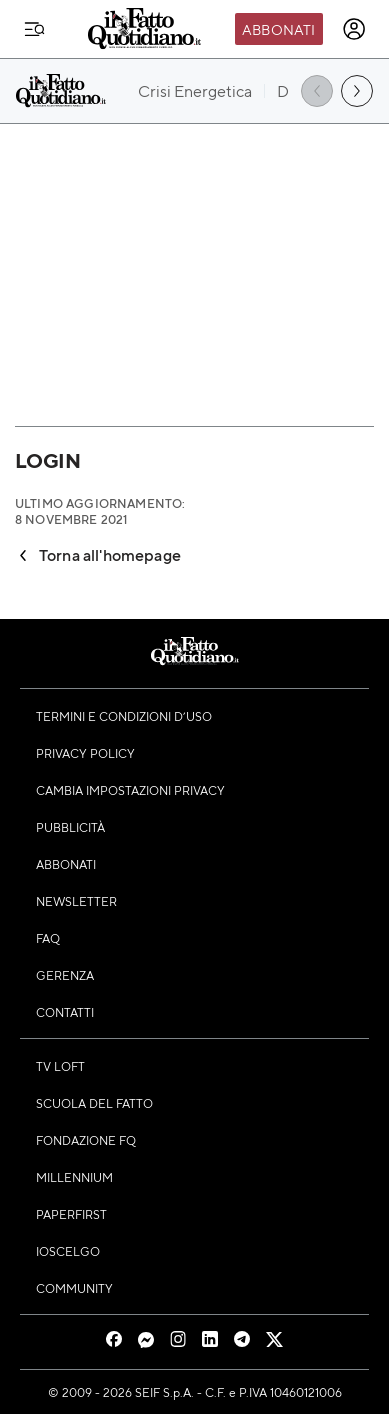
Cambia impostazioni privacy (130, 790)
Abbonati (278, 29)
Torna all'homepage (98, 554)
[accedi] (354, 29)
